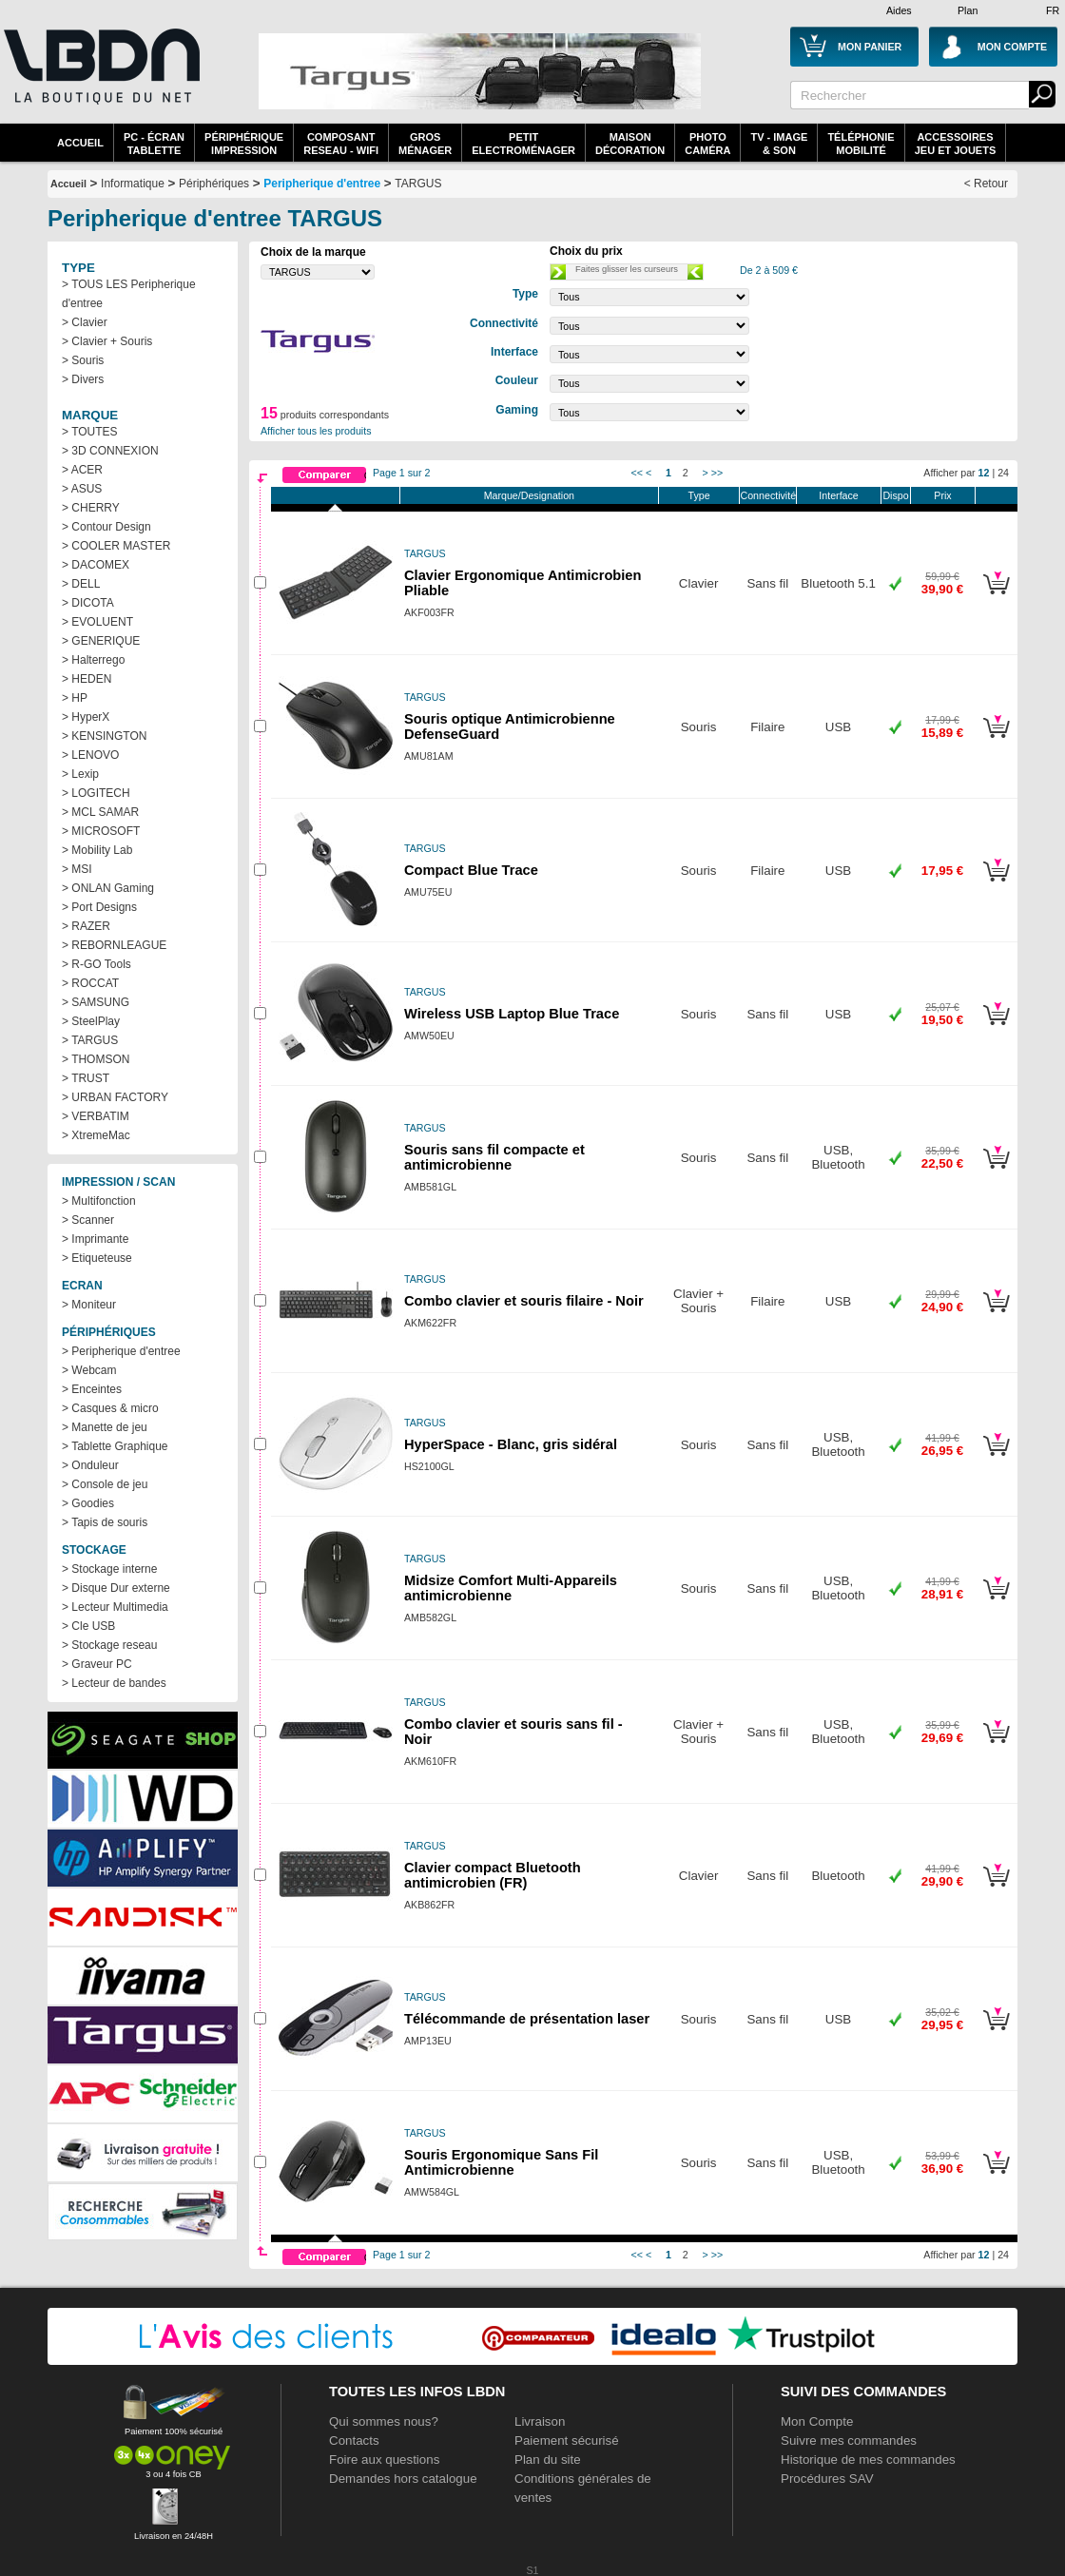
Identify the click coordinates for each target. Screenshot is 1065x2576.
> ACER (82, 469)
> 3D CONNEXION (110, 450)
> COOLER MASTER (116, 545)
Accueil (80, 142)
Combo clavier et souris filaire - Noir (524, 1300)
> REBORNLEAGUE (114, 945)
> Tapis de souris (104, 1522)
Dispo (895, 495)
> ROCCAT (90, 983)
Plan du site (547, 2459)
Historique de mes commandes (868, 2459)
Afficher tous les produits (316, 430)
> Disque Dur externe (116, 1588)
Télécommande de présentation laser (526, 2018)
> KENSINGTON (104, 736)
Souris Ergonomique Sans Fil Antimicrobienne (501, 2162)
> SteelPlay (91, 1021)
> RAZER (86, 926)
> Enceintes (92, 1389)
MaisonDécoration (630, 143)
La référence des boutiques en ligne (100, 78)
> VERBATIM (95, 1116)
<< (637, 472)
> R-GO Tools (96, 964)
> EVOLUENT (97, 622)
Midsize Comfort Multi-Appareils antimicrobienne (510, 1588)
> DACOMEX (95, 564)
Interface (838, 495)
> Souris (83, 360)
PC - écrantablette (154, 143)
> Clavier (84, 322)
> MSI (77, 869)
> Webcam (89, 1370)
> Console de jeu (104, 1484)
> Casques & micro (110, 1408)
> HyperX (85, 717)
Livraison (539, 2421)
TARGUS (418, 183)
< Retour (986, 183)
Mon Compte (817, 2421)
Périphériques (214, 183)
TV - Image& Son (778, 143)
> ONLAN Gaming (108, 888)
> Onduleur (90, 1465)
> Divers (83, 379)
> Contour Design (106, 526)
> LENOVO (90, 755)
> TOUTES (90, 431)
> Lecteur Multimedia (115, 1607)
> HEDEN (86, 679)
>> (717, 472)
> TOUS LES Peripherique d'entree (129, 294)
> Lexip (80, 774)
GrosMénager (425, 143)
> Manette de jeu (104, 1427)
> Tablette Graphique (115, 1446)
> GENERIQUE (101, 641)
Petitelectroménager (523, 143)
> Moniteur (89, 1304)
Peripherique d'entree (321, 183)
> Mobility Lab (97, 850)
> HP (74, 698)
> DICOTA (88, 603)
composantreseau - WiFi (340, 143)
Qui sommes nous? (383, 2421)
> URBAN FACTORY (115, 1097)
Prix (942, 495)
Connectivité (768, 495)
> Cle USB (88, 1626)
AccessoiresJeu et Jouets (956, 143)
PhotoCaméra (707, 143)
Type (699, 495)
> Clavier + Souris (107, 341)
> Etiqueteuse (97, 1258)
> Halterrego (93, 660)
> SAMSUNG (95, 1002)
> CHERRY (91, 507)
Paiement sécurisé (566, 2440)
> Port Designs (99, 907)
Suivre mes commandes (849, 2440)
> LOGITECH (96, 793)
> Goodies (88, 1503)
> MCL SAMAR (100, 812)
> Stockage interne (109, 1569)
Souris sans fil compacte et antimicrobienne (494, 1157)
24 (1003, 472)
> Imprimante (95, 1239)
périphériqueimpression (243, 143)
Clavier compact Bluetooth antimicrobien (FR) (492, 1875)
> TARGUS (90, 1040)
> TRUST (85, 1078)
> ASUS (82, 488)
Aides (899, 10)
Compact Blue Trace (471, 870)
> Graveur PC (97, 1664)
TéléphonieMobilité (860, 143)
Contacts (354, 2440)
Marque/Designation (529, 495)
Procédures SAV (827, 2478)
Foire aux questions (384, 2459)
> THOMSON (95, 1059)
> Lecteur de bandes (114, 1683)
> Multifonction (99, 1201)
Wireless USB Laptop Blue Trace (511, 1013)
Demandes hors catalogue (403, 2478)
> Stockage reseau (109, 1645)
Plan (968, 10)
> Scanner (88, 1220)
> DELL (81, 584)
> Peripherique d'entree (121, 1351)
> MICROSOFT (101, 831)
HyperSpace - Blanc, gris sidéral (510, 1444)
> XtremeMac (96, 1135)
